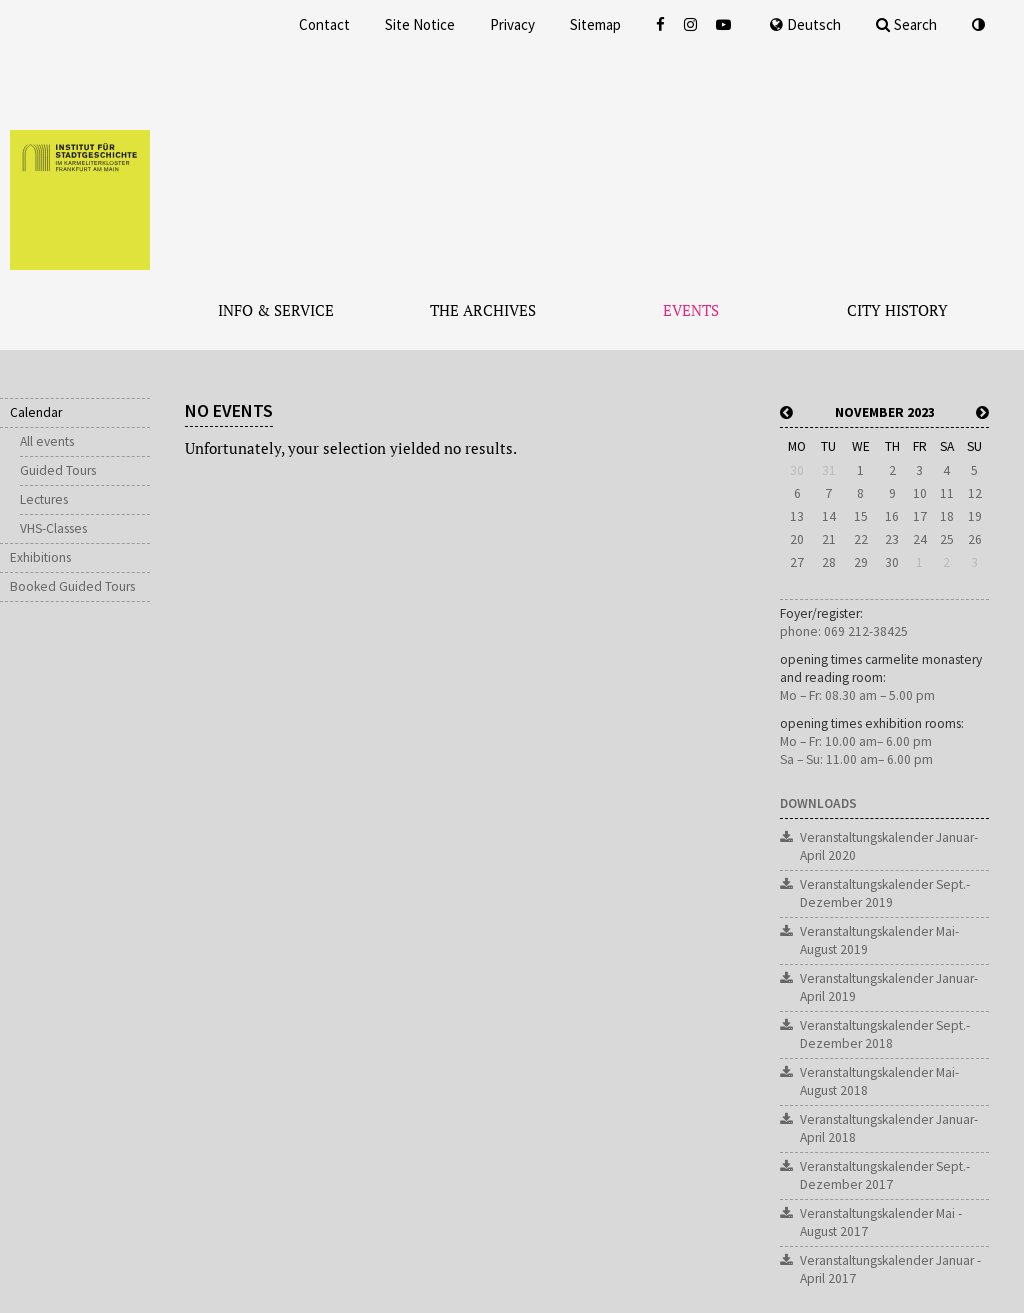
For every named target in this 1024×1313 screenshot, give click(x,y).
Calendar (36, 412)
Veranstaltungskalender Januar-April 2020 (889, 846)
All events (47, 441)
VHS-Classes (53, 528)
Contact (324, 24)
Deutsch (805, 24)
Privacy (512, 24)
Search (906, 24)
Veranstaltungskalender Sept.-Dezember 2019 (885, 893)
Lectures (44, 499)
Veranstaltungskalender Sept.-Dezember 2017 (885, 1175)
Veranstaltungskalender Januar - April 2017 (890, 1269)
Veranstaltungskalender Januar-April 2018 (889, 1128)
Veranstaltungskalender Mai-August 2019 (879, 940)
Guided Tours (58, 470)
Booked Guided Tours (72, 586)
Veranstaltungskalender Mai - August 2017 (881, 1222)
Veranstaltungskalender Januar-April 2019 (889, 987)
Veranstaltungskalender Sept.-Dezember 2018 (885, 1034)
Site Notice (420, 24)
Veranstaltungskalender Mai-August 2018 (879, 1081)
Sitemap (595, 24)
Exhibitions (40, 557)
